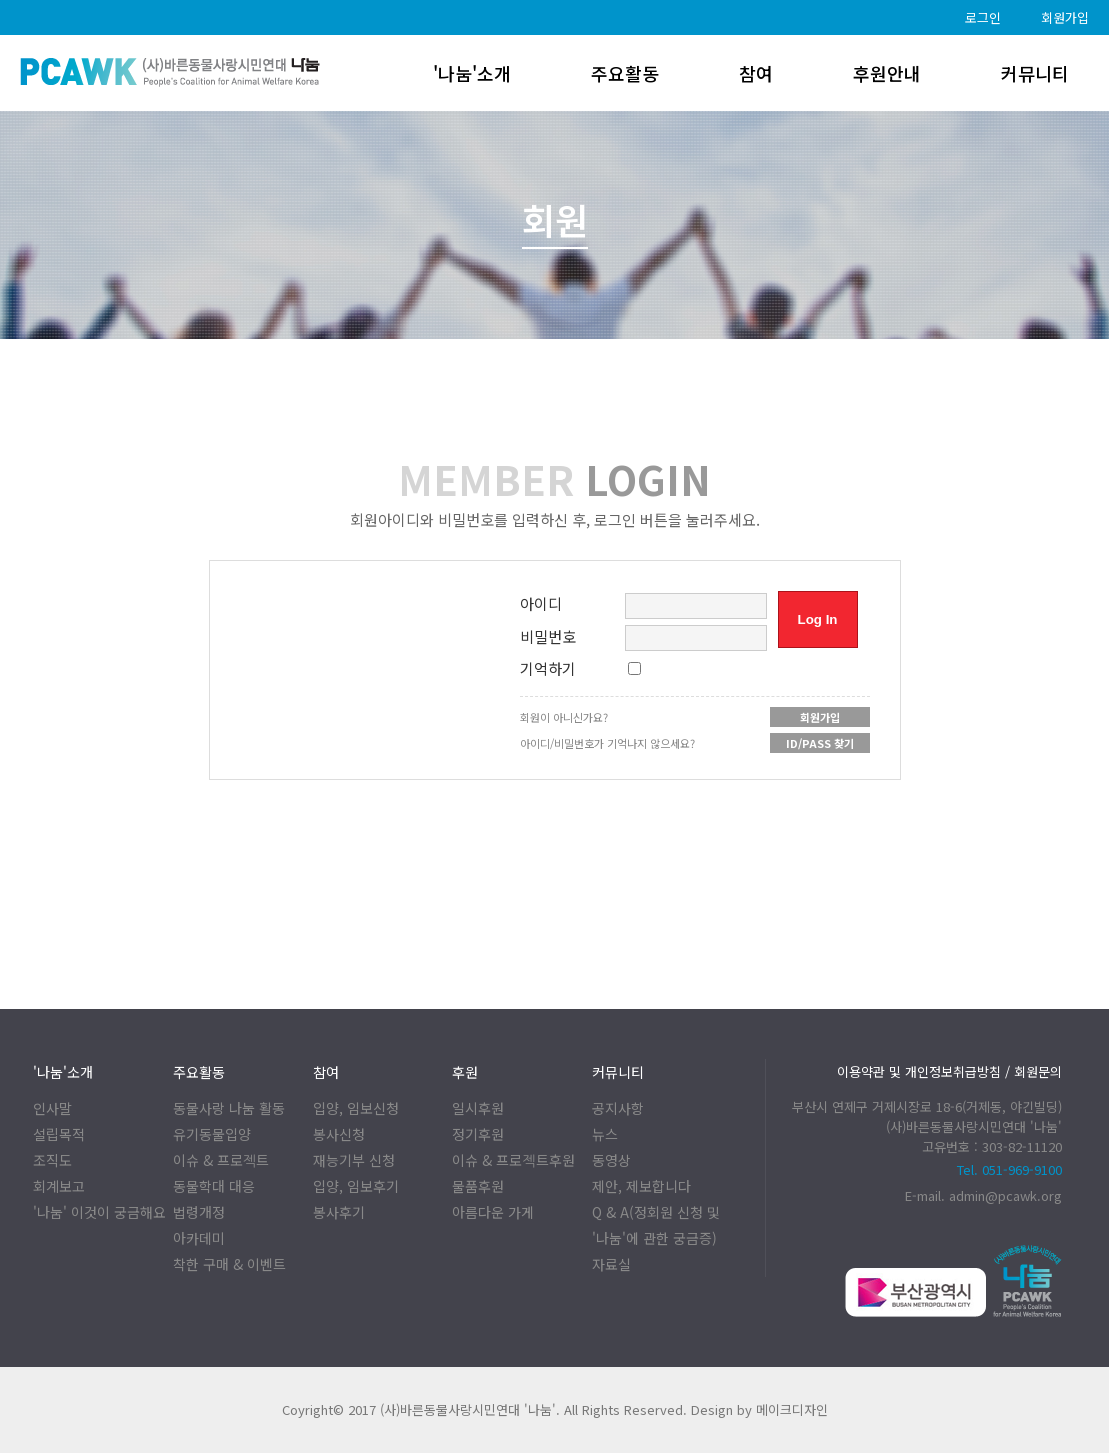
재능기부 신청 (354, 1160)
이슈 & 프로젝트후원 (513, 1160)
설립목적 (59, 1134)
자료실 (611, 1264)
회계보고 (59, 1186)
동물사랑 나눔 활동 (229, 1108)
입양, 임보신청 (356, 1108)
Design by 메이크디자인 (759, 1409)
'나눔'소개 (472, 73)
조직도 (52, 1160)
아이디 (541, 603)
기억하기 (548, 668)
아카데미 (199, 1238)
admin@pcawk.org (1005, 1195)
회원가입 (1065, 17)
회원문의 (1038, 1071)
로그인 (983, 17)
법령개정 (199, 1212)
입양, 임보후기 (356, 1186)
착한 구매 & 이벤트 (229, 1264)
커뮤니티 (1035, 73)
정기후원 (478, 1134)
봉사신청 (339, 1134)
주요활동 (625, 73)
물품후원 (478, 1186)
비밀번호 (548, 636)
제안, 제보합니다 (641, 1186)
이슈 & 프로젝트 (221, 1160)
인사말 (52, 1108)
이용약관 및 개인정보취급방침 (919, 1071)
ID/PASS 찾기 (820, 743)
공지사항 (618, 1108)
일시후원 (478, 1108)
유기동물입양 (212, 1134)
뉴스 (605, 1134)
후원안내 (887, 73)
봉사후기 (339, 1212)
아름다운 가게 (493, 1212)
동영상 (611, 1160)
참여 (756, 73)
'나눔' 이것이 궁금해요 (99, 1212)
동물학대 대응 (214, 1186)
